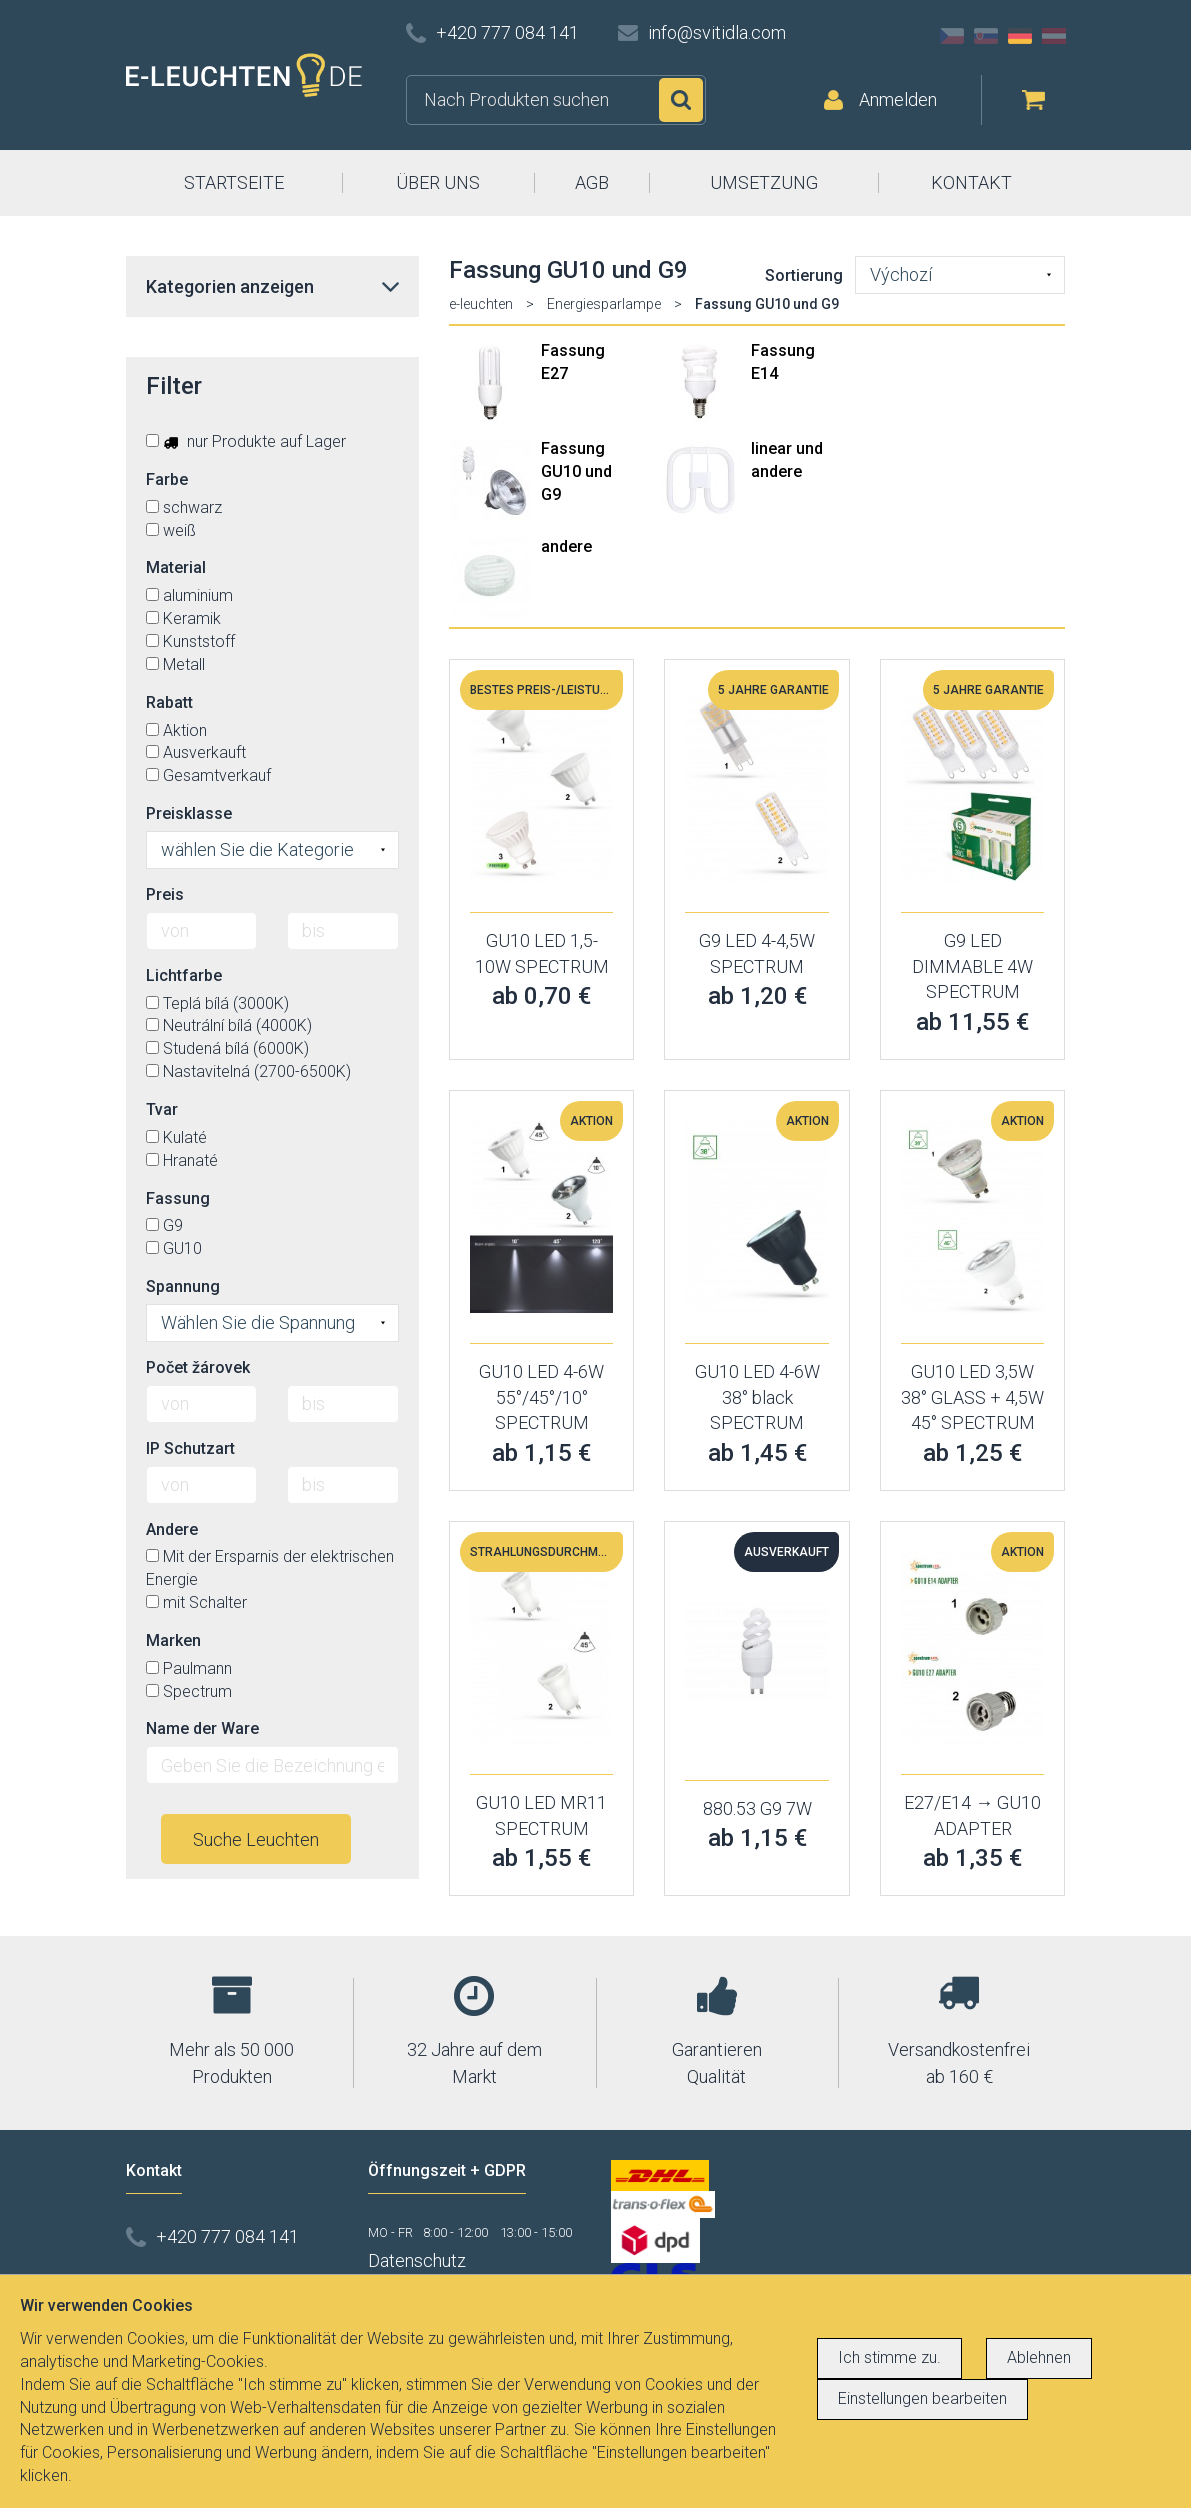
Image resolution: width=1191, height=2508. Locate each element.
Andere (172, 1529)
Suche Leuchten (256, 1839)
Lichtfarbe (184, 975)
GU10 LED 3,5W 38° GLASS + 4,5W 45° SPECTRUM (972, 1397)
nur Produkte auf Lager (246, 441)
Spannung (183, 1286)
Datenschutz (417, 2260)
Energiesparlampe (604, 304)
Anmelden (898, 99)
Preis (165, 894)
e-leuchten (481, 304)
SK (986, 36)
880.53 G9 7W (757, 1808)
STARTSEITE (234, 182)
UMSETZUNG (764, 182)
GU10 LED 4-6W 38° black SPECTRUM (757, 1397)
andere (566, 546)
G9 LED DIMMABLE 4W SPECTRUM (972, 966)
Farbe (167, 479)
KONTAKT (971, 182)
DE (1020, 36)
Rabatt (169, 702)
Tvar (162, 1109)
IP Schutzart (190, 1448)
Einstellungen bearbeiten (922, 2398)
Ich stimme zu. (889, 2357)
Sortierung (804, 275)
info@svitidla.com (717, 32)
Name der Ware (202, 1728)
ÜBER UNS (438, 182)
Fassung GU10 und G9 (576, 471)
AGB (592, 182)
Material (176, 567)
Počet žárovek (198, 1367)
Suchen (681, 100)
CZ (952, 36)
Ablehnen (1039, 2357)
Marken (173, 1640)
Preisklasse (189, 813)
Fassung (178, 1198)
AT (1054, 36)
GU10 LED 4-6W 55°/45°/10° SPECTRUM (541, 1397)
